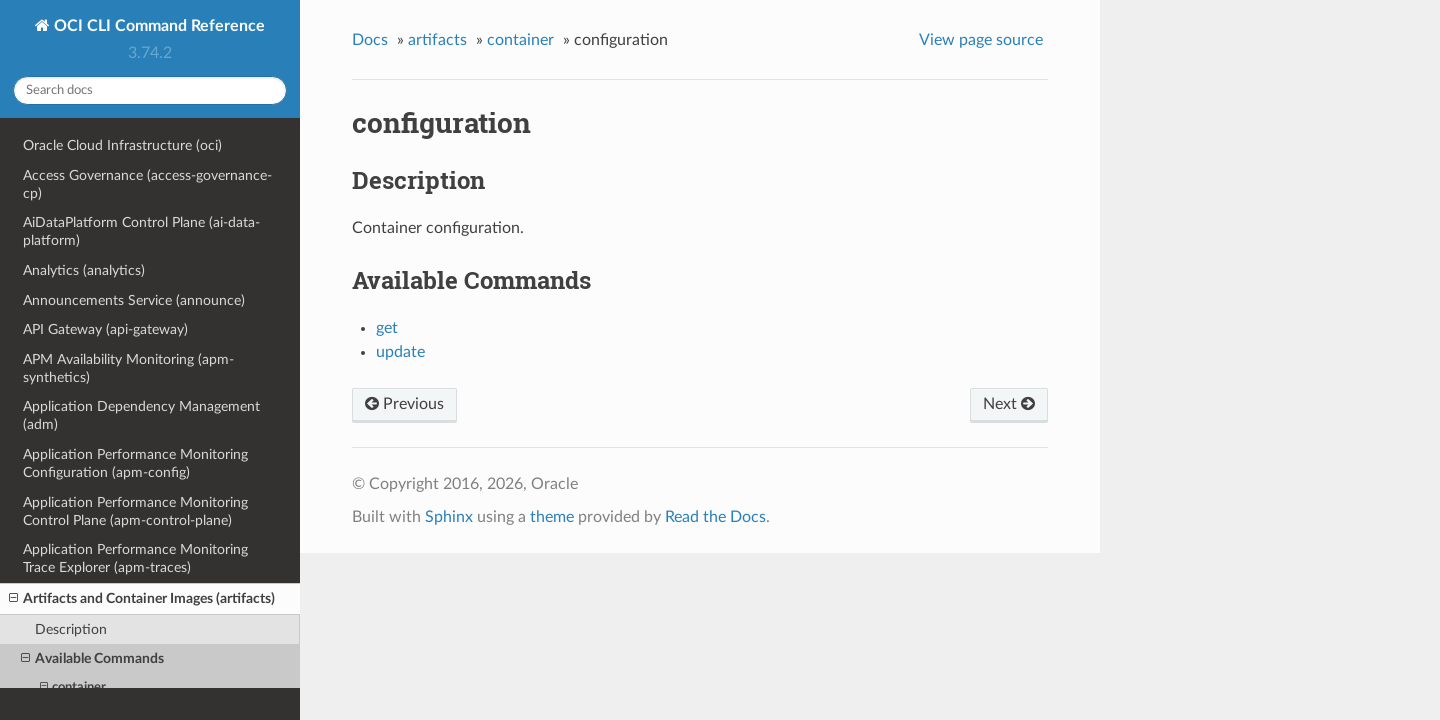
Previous (404, 404)
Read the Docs (715, 517)
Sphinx (449, 517)
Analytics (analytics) (84, 270)
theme (552, 517)
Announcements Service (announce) (134, 300)
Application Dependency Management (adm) (141, 415)
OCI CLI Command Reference (157, 26)
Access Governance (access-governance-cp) (147, 184)
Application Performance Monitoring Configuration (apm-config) (135, 463)
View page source (981, 40)
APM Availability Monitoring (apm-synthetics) (128, 368)
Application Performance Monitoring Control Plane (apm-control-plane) (135, 511)
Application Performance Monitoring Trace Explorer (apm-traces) (135, 558)
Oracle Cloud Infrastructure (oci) (122, 145)
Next (1009, 404)
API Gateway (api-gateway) (105, 329)
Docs (370, 40)
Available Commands (92, 659)
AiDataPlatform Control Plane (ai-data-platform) (141, 231)
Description (71, 629)
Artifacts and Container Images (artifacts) (142, 599)
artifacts (437, 40)
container (520, 40)
